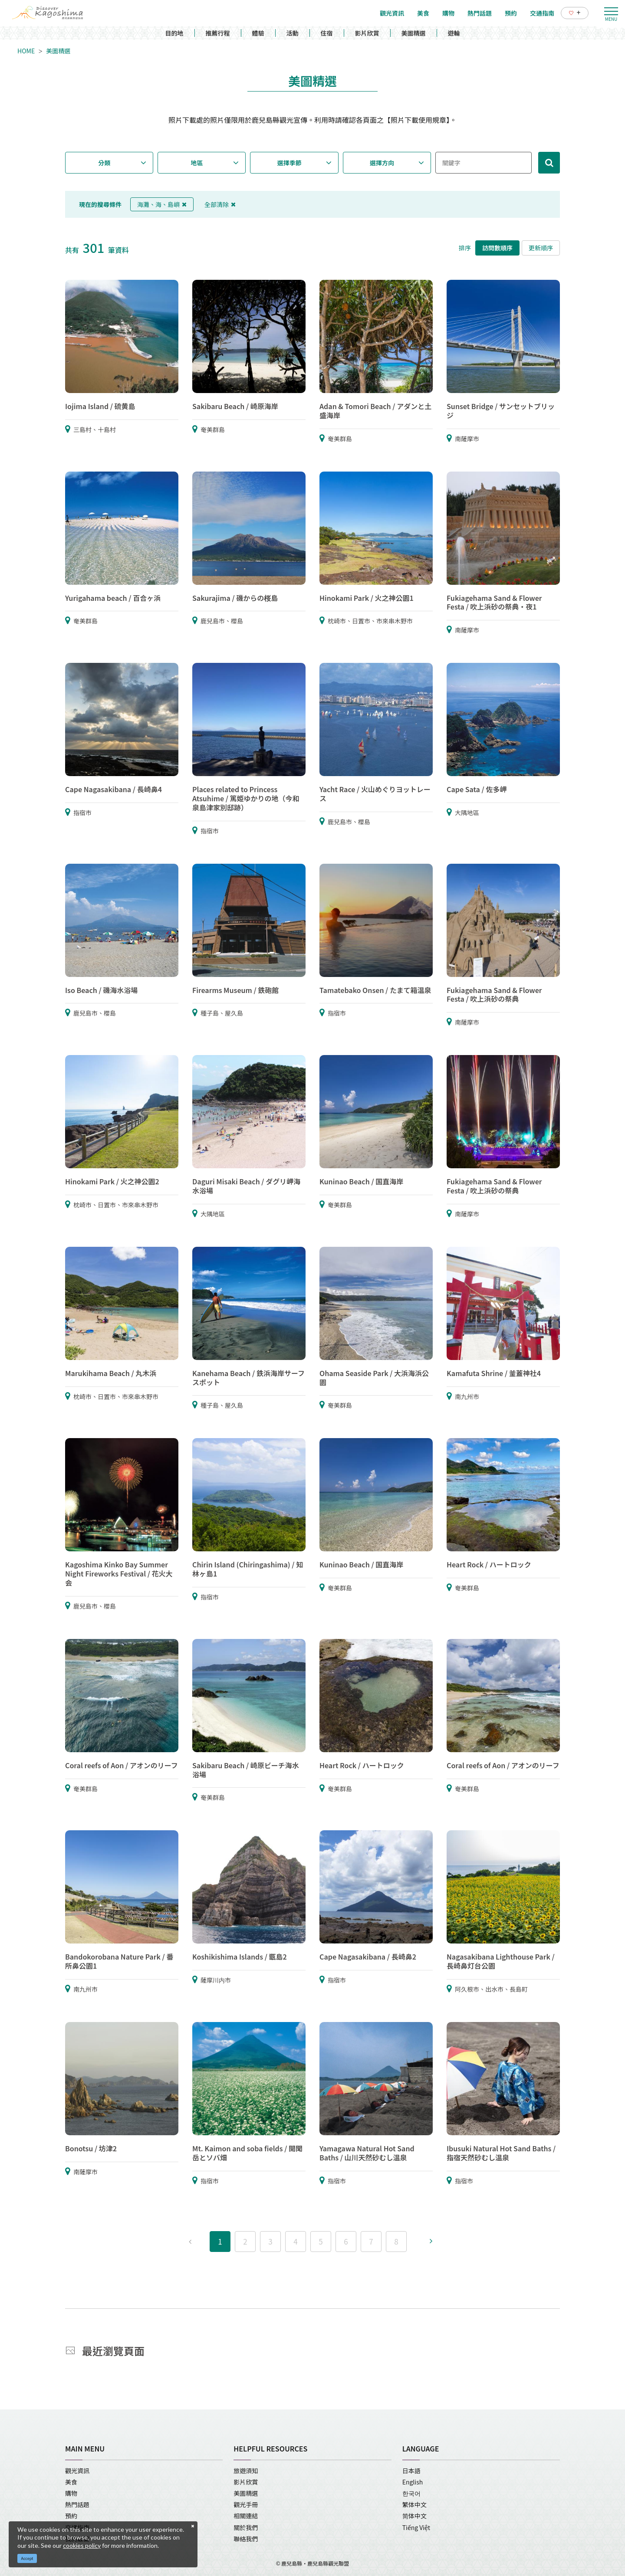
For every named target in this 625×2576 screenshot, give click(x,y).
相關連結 (246, 2515)
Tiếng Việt (416, 2527)
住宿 (327, 33)
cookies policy (82, 2545)
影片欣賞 (367, 33)
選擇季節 (289, 162)
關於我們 (246, 2527)
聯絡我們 (246, 2538)
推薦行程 (218, 33)
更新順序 (541, 247)
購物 (71, 2493)
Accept (27, 2558)
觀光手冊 (246, 2504)
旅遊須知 (246, 2470)
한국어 (411, 2493)
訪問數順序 (497, 247)
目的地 (174, 33)
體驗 (258, 33)
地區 (197, 162)
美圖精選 (413, 33)
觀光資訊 (77, 2470)
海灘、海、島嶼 (162, 204)
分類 (104, 162)
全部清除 (220, 204)
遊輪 (454, 33)
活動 (292, 33)
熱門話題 (77, 2504)
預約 (71, 2515)
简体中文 (414, 2515)
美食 (71, 2482)
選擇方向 (382, 162)
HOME (26, 51)
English (412, 2482)
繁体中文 (414, 2504)
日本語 (411, 2470)
